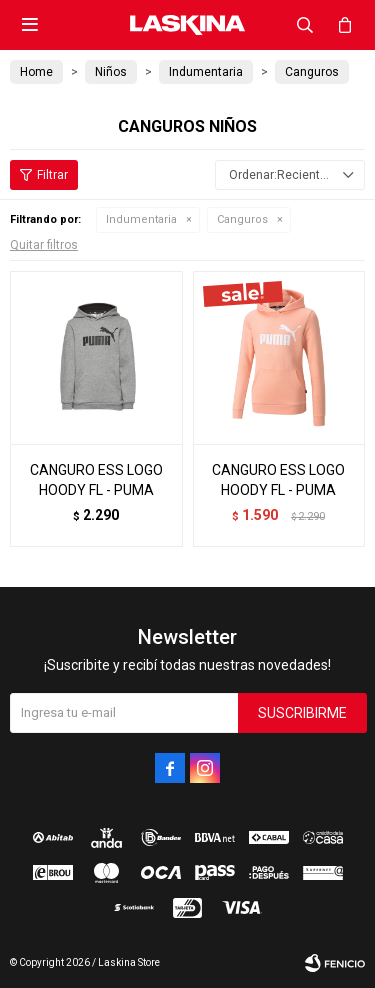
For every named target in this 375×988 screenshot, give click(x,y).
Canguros (242, 219)
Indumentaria (141, 219)
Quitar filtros (44, 245)
